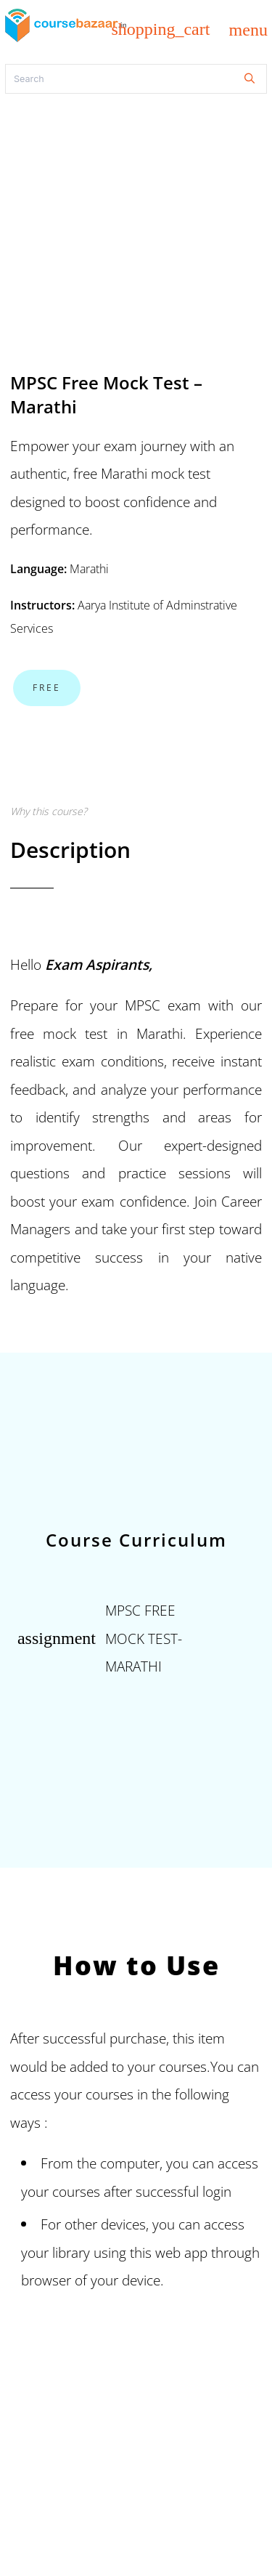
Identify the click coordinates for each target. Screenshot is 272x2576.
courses (76, 2191)
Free (47, 687)
